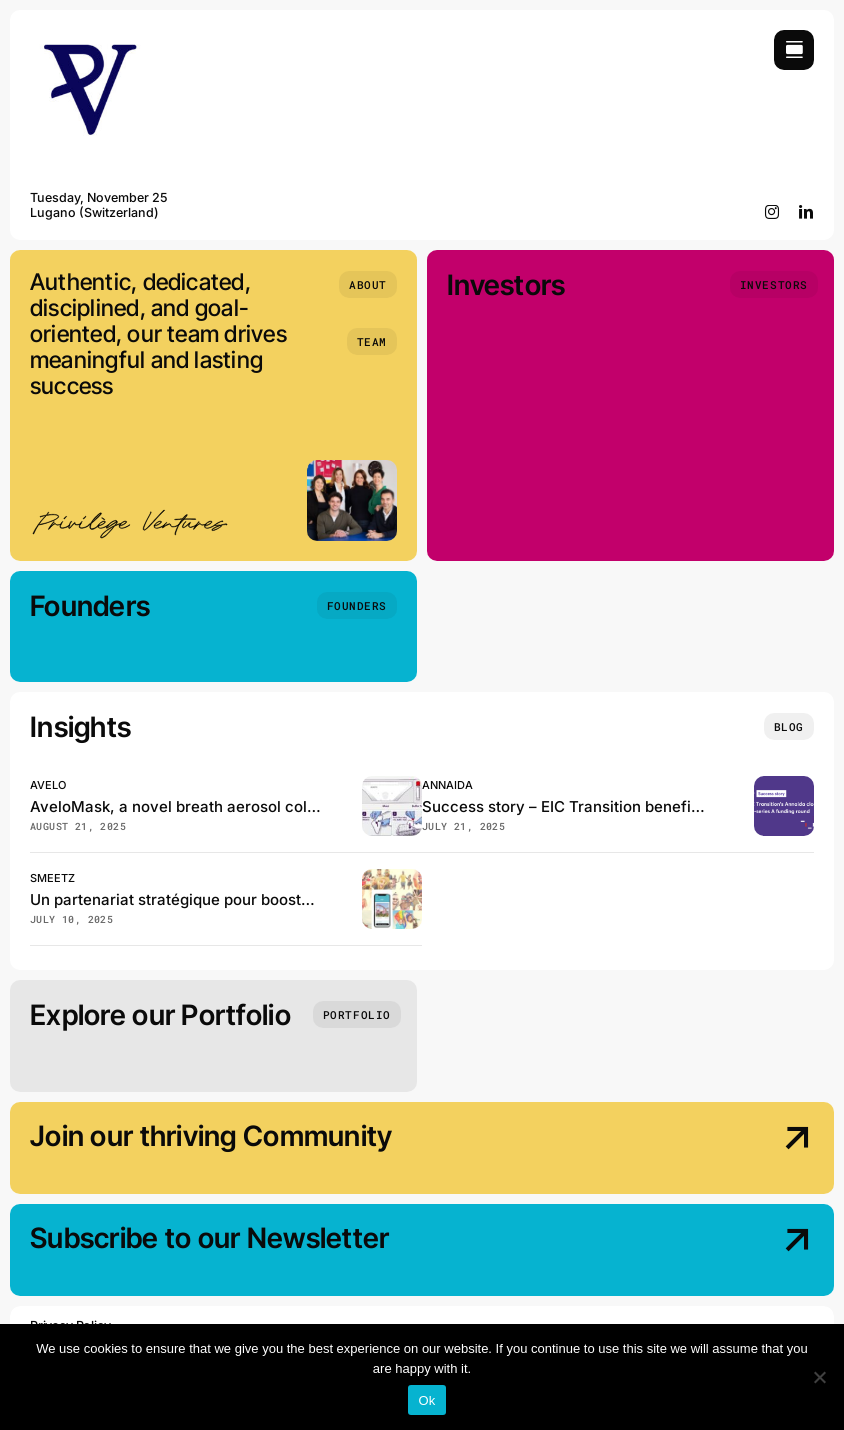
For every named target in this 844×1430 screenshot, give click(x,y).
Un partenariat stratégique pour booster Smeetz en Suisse (239, 899)
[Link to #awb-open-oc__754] (794, 50)
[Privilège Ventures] (90, 38)
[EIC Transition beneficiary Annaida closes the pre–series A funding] (784, 784)
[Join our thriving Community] (720, 1150)
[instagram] (772, 212)
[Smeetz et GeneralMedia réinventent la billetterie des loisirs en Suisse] (392, 877)
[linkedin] (806, 212)
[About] (368, 284)
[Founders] (357, 605)
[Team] (372, 341)
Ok (426, 1400)
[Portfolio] (357, 1014)
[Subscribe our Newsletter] (720, 1252)
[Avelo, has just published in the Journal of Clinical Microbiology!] (392, 784)
